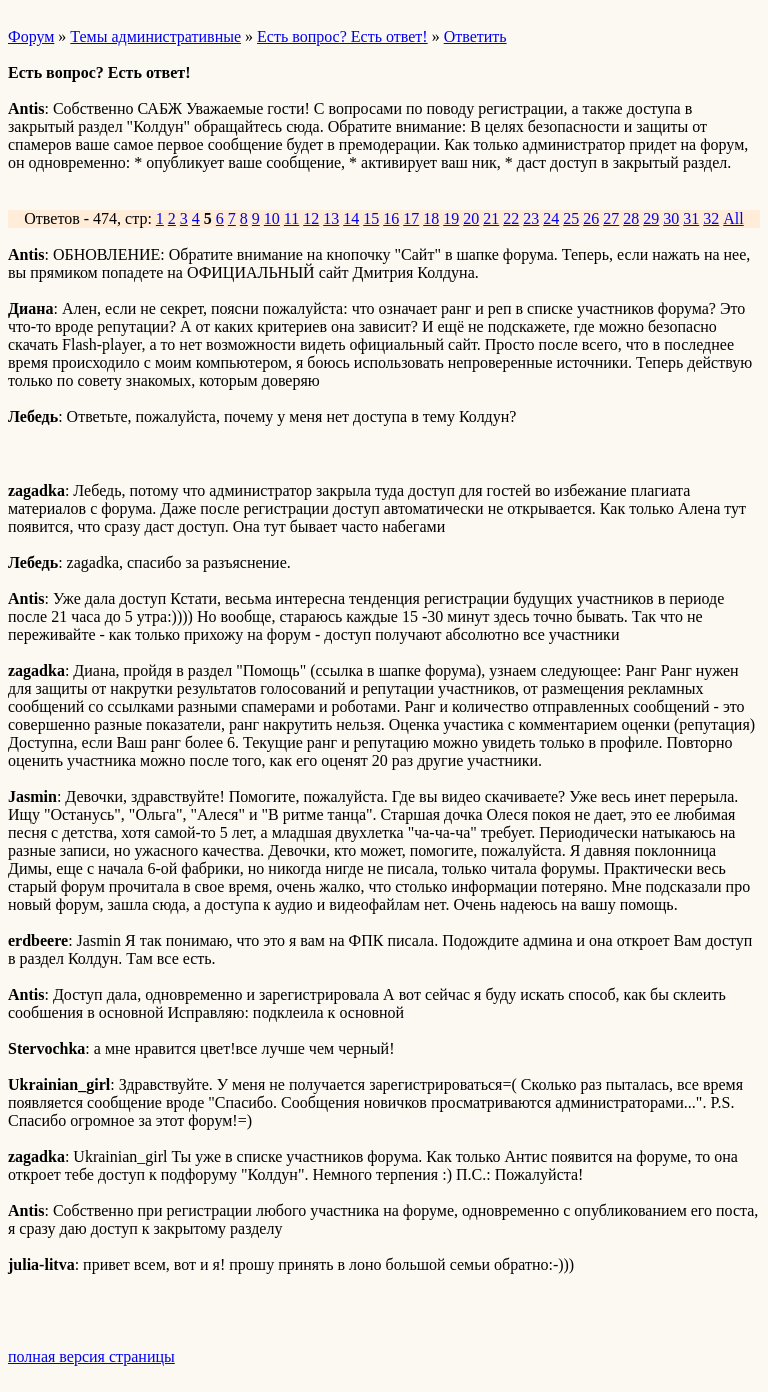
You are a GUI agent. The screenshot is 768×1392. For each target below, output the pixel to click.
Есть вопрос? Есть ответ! (342, 36)
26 (591, 218)
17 (411, 218)
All (733, 218)
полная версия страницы (91, 1356)
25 (571, 218)
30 (671, 218)
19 (451, 218)
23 (531, 218)
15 (371, 218)
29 (651, 218)
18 (431, 218)
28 (631, 218)
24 (551, 218)
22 (511, 218)
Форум (31, 36)
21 (491, 218)
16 (391, 218)
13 (331, 218)
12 (311, 218)
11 (291, 218)
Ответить (475, 36)
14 (351, 218)
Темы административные (155, 36)
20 (471, 218)
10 (272, 218)
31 (691, 218)
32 (711, 218)
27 (611, 218)
